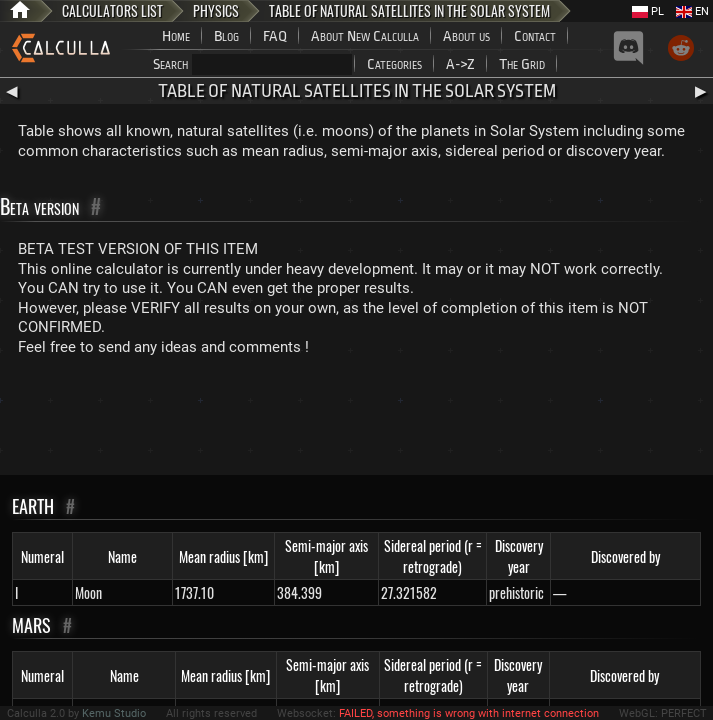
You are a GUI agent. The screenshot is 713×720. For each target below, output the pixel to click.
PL (648, 11)
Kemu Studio (114, 713)
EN (692, 11)
